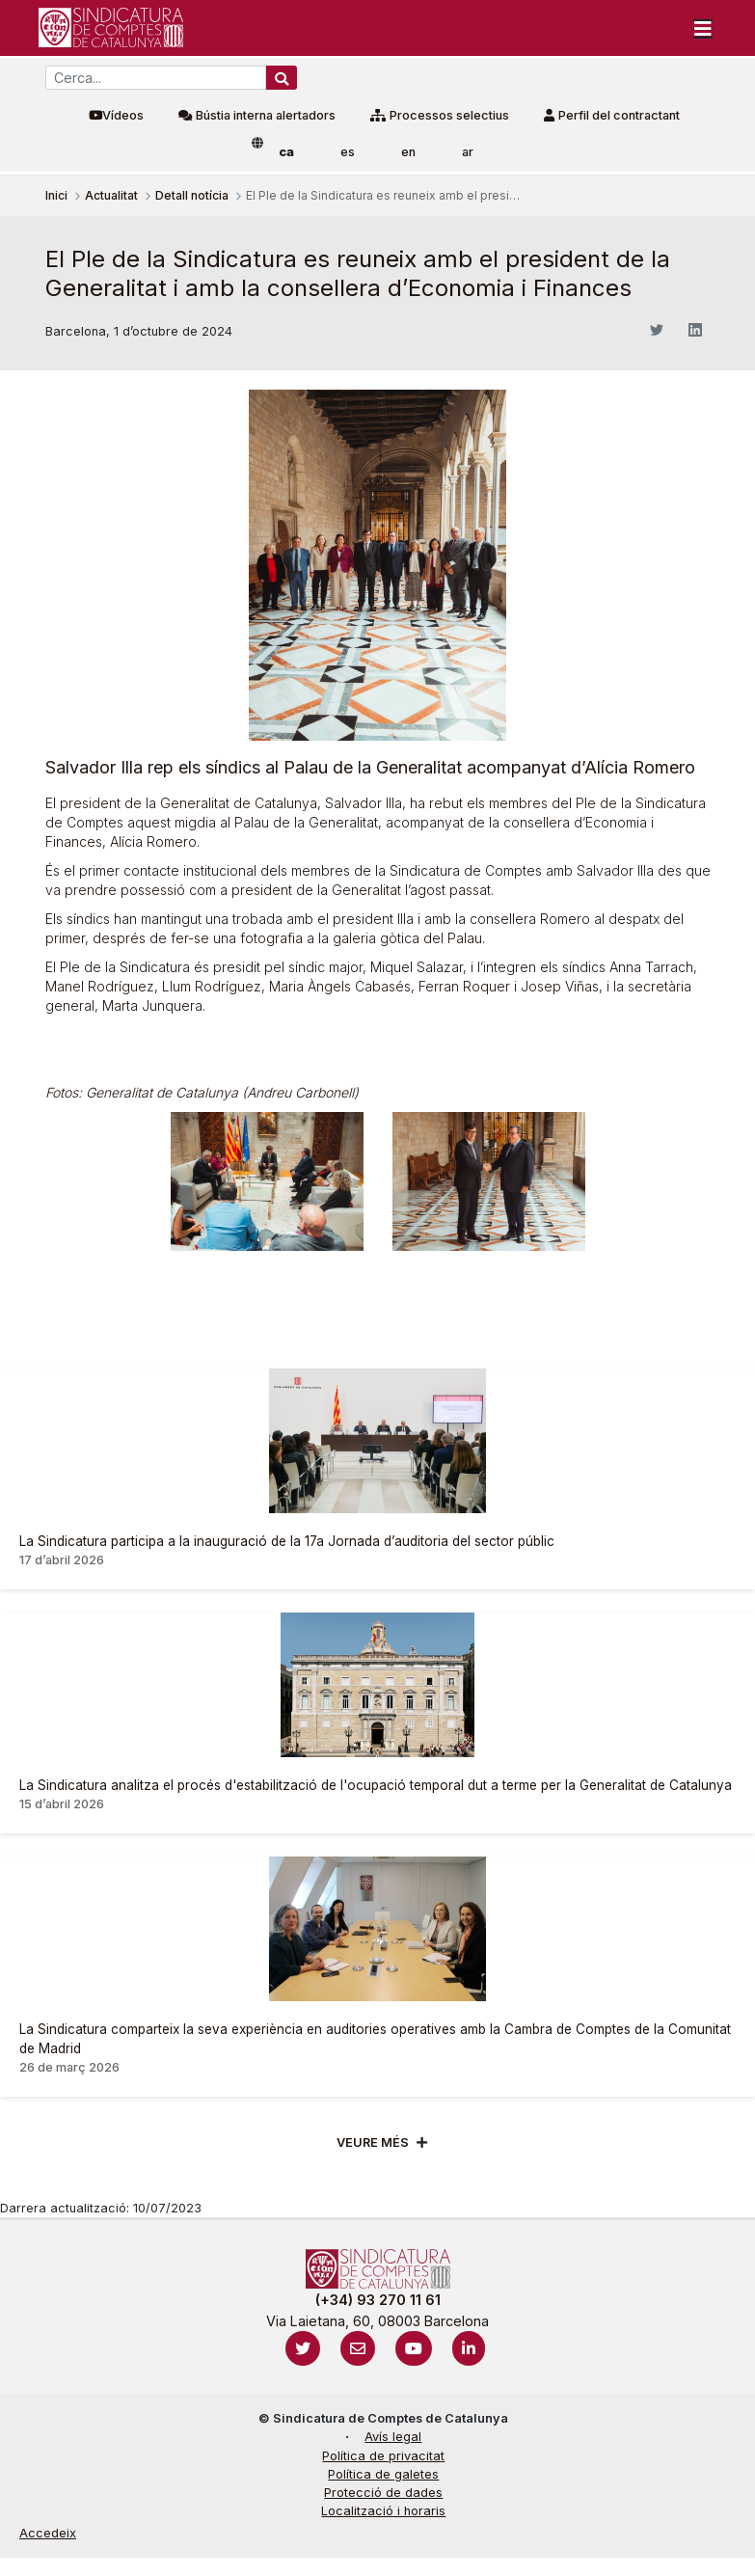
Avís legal (392, 2436)
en (408, 152)
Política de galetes (383, 2474)
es (347, 152)
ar (467, 152)
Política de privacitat (383, 2456)
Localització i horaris (383, 2511)
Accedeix (47, 2533)
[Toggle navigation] (703, 28)
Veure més (373, 2142)
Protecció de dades (383, 2492)
